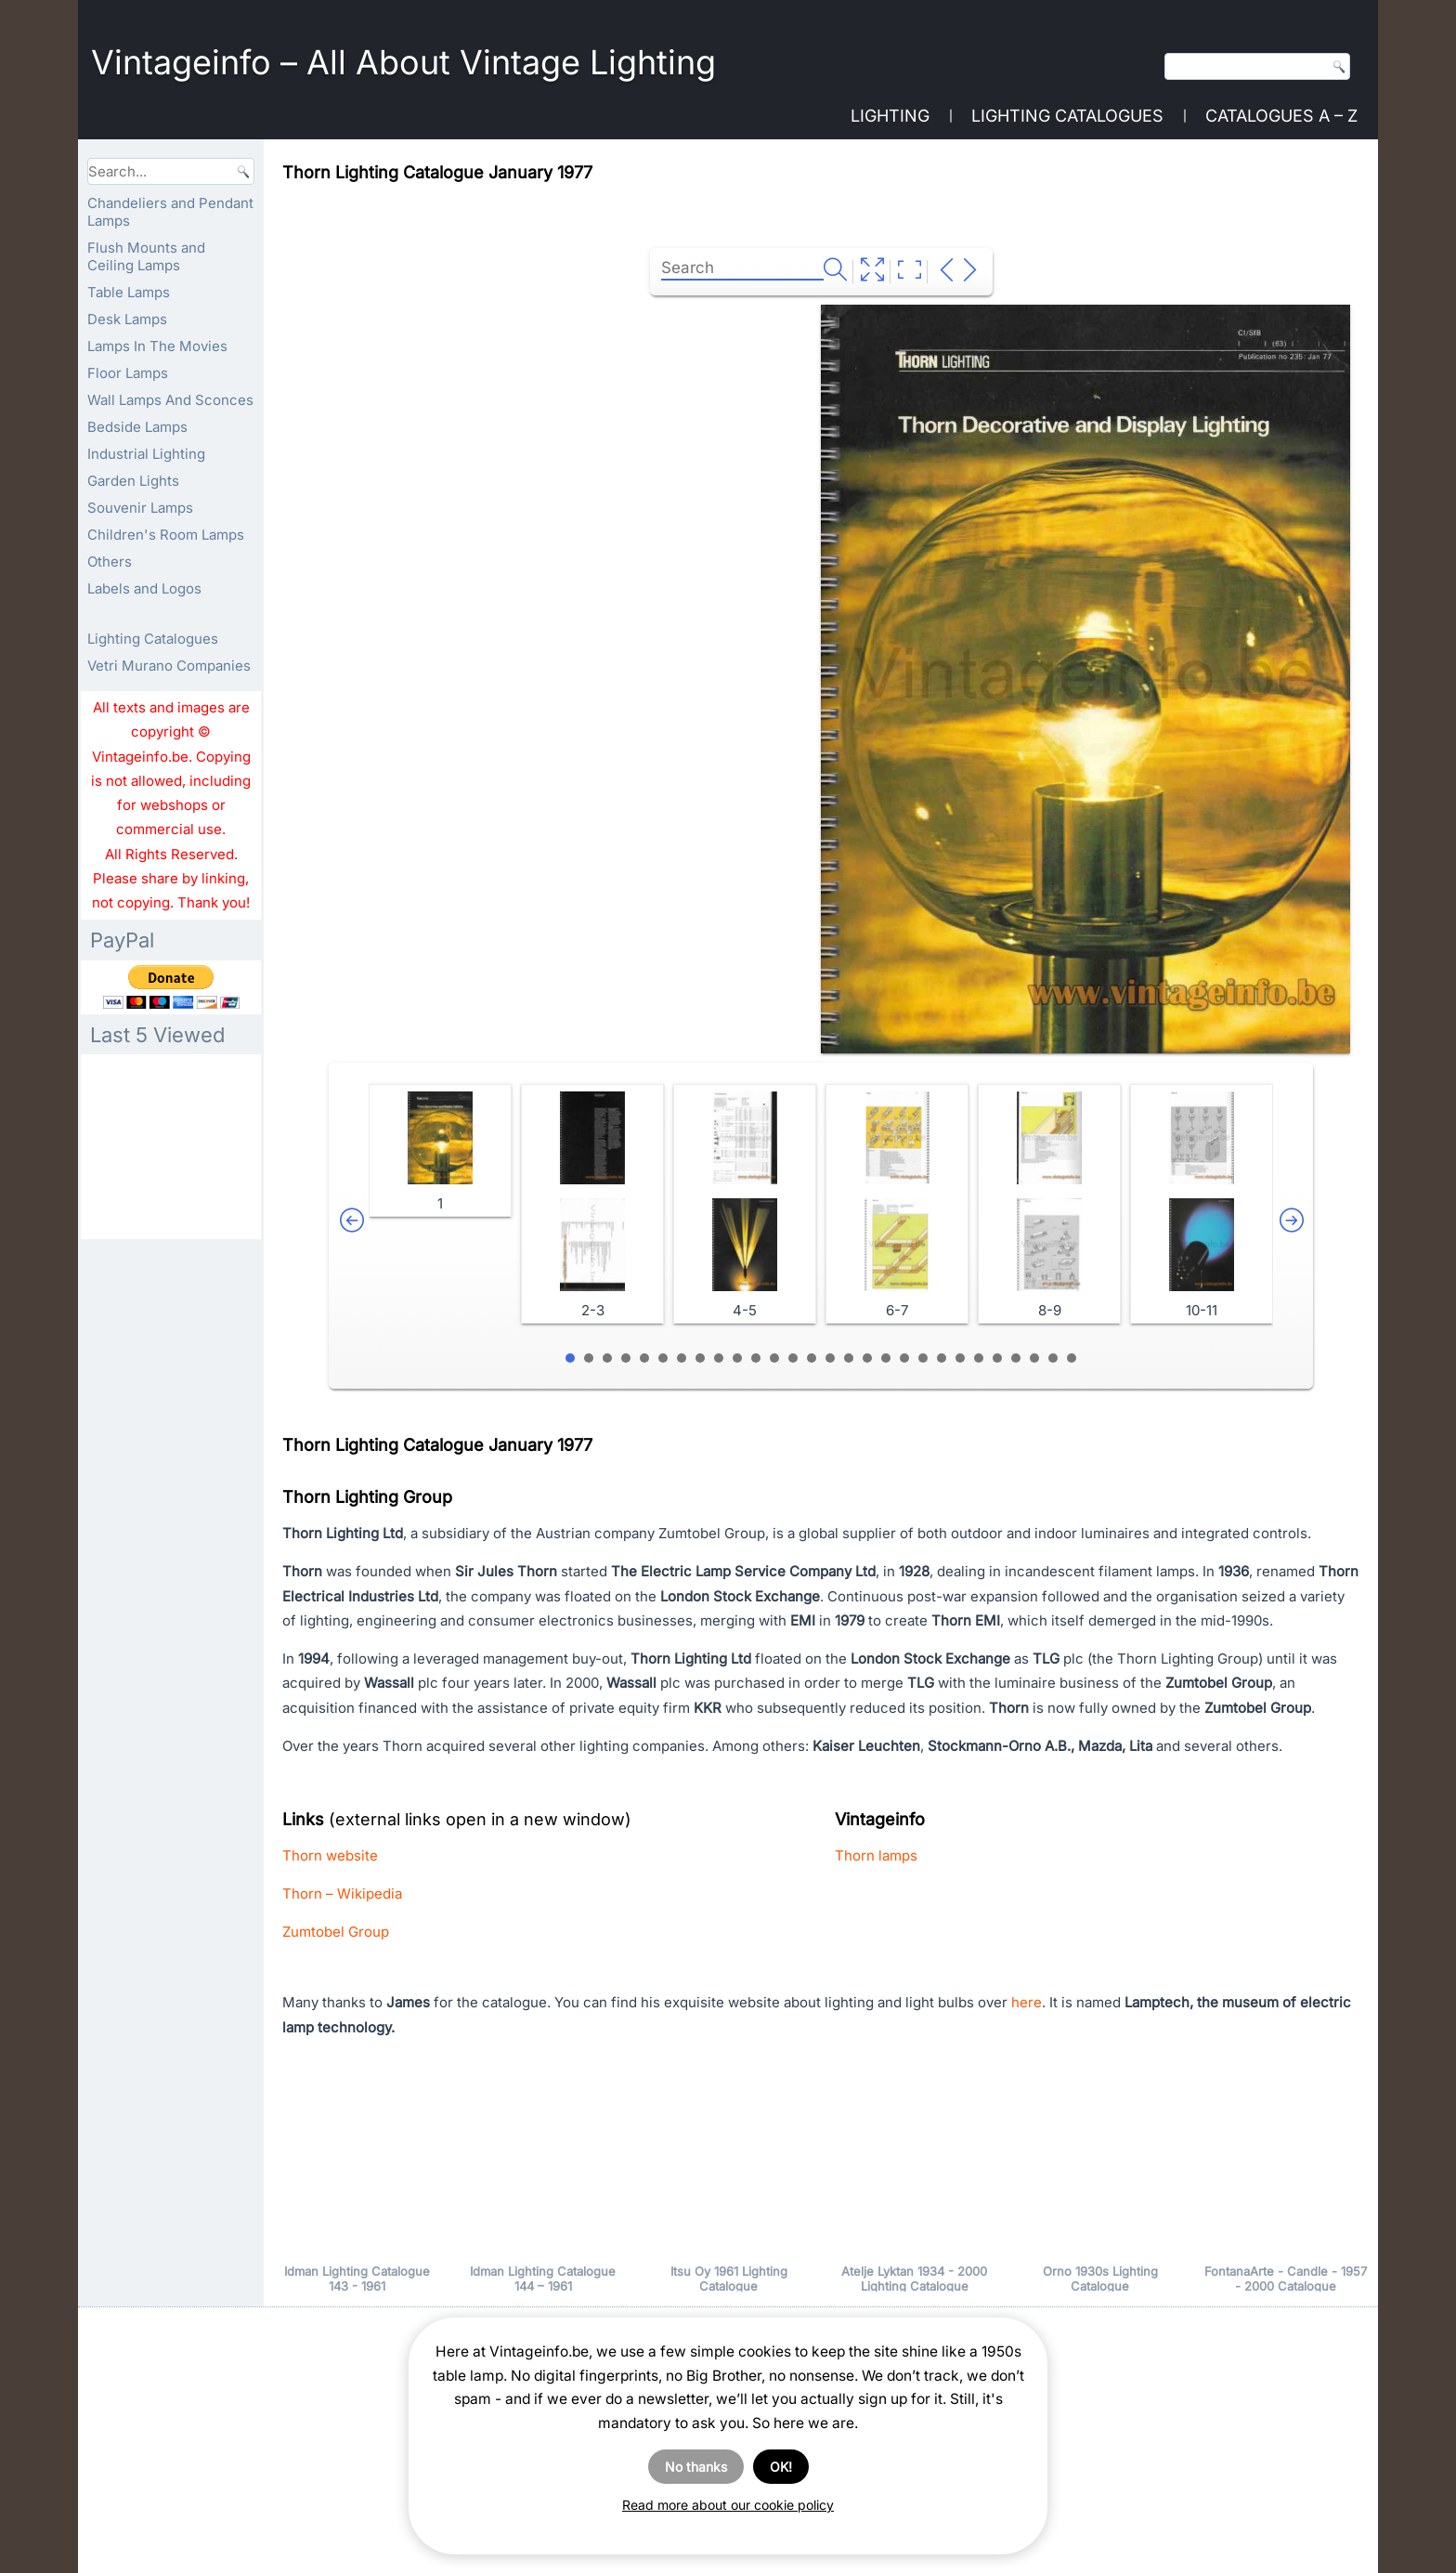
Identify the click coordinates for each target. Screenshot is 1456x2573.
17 (867, 1358)
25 (1015, 1358)
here (1026, 2002)
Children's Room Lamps (165, 534)
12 (774, 1358)
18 (885, 1358)
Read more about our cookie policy (728, 2505)
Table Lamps (128, 292)
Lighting (890, 115)
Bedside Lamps (137, 427)
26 (1034, 1358)
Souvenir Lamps (140, 507)
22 (960, 1358)
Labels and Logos (144, 588)
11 (755, 1358)
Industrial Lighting (146, 454)
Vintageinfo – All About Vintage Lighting (403, 62)
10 (737, 1358)
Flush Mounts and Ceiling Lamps (146, 256)
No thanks (696, 2467)
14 (811, 1358)
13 (793, 1358)
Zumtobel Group (335, 1931)
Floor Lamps (127, 373)
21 (941, 1358)
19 (904, 1358)
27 (1053, 1358)
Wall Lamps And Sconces (170, 400)
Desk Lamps (127, 319)
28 (1071, 1358)
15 (830, 1358)
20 (923, 1358)
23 (978, 1358)
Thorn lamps (876, 1855)
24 (997, 1358)
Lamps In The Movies (157, 346)
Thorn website (330, 1855)
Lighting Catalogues (1067, 115)
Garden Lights (133, 481)
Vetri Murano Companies (169, 665)
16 (848, 1358)
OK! (781, 2467)
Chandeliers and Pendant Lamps (170, 211)
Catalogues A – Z (1281, 115)
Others (109, 561)
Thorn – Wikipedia (342, 1893)
